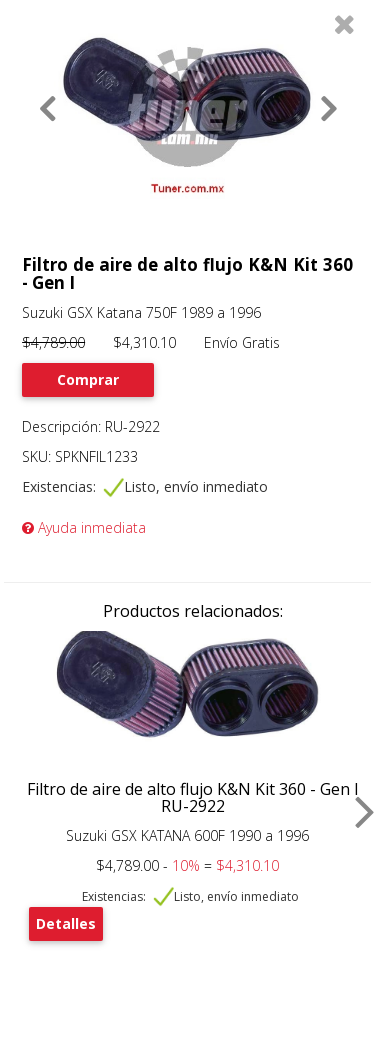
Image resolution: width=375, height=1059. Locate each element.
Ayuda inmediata (84, 527)
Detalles (66, 923)
